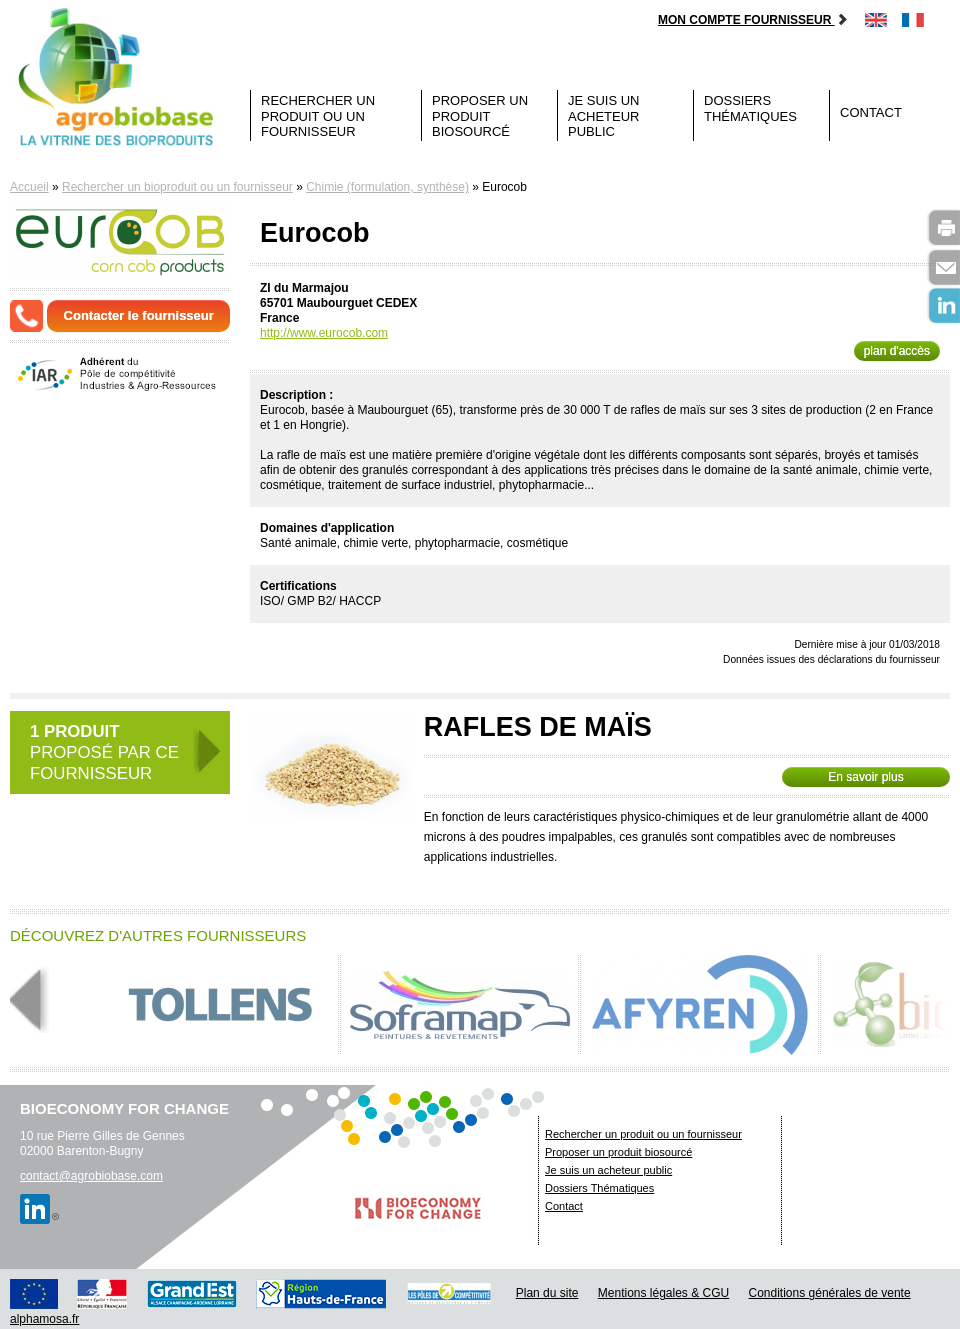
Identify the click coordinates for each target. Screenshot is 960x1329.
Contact (871, 112)
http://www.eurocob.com (324, 333)
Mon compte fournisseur (753, 20)
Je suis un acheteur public (604, 116)
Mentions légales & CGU (663, 1293)
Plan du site (547, 1293)
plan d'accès (897, 351)
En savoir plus (865, 777)
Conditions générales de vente (830, 1293)
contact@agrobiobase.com (91, 1176)
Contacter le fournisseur (139, 315)
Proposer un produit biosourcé (480, 116)
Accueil (29, 187)
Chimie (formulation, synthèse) (387, 187)
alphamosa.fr (44, 1319)
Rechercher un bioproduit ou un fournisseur (177, 187)
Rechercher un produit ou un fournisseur (318, 116)
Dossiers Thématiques (750, 108)
